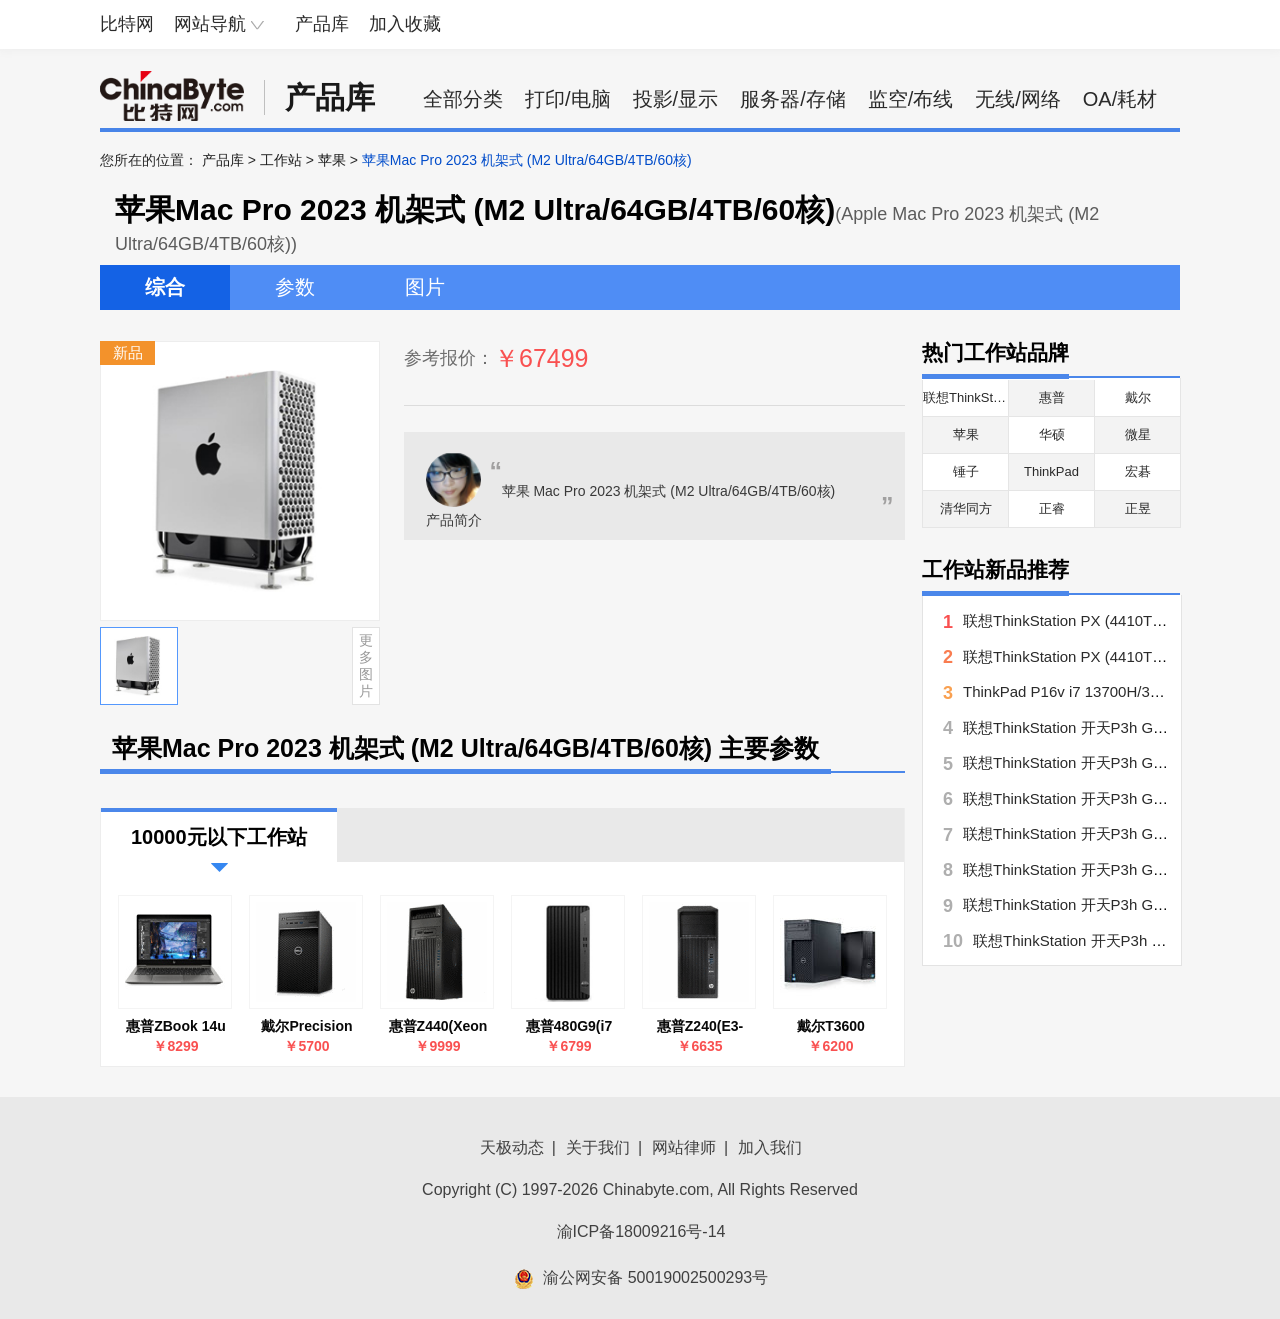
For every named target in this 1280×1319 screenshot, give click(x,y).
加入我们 (770, 1147)
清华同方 (966, 508)
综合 (165, 287)
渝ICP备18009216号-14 (641, 1231)
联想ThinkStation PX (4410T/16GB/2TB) (1097, 656)
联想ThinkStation (972, 397)
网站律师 (684, 1147)
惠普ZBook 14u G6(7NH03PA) (176, 1026)
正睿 (1052, 508)
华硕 (1052, 434)
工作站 (281, 160)
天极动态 (512, 1147)
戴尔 (1138, 397)
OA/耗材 (1120, 99)
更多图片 (366, 665)
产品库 (322, 24)
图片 (425, 287)
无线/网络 (1018, 99)
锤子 (966, 471)
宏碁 (1138, 471)
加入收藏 (405, 24)
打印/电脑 (568, 99)
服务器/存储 (793, 99)
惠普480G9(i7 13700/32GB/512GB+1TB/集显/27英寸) (569, 1026)
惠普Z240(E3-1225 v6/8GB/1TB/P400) (700, 1026)
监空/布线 (911, 99)
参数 (295, 287)
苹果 (332, 160)
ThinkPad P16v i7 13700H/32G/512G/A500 (1106, 691)
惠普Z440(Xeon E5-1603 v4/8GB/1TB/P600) (438, 1026)
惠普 (1052, 397)
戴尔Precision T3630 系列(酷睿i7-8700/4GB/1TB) (306, 1026)
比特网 (127, 24)
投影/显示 (676, 99)
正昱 (1138, 508)
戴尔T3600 (831, 1026)
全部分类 (463, 99)
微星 (1138, 434)
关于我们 (598, 1147)
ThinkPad (1051, 471)
